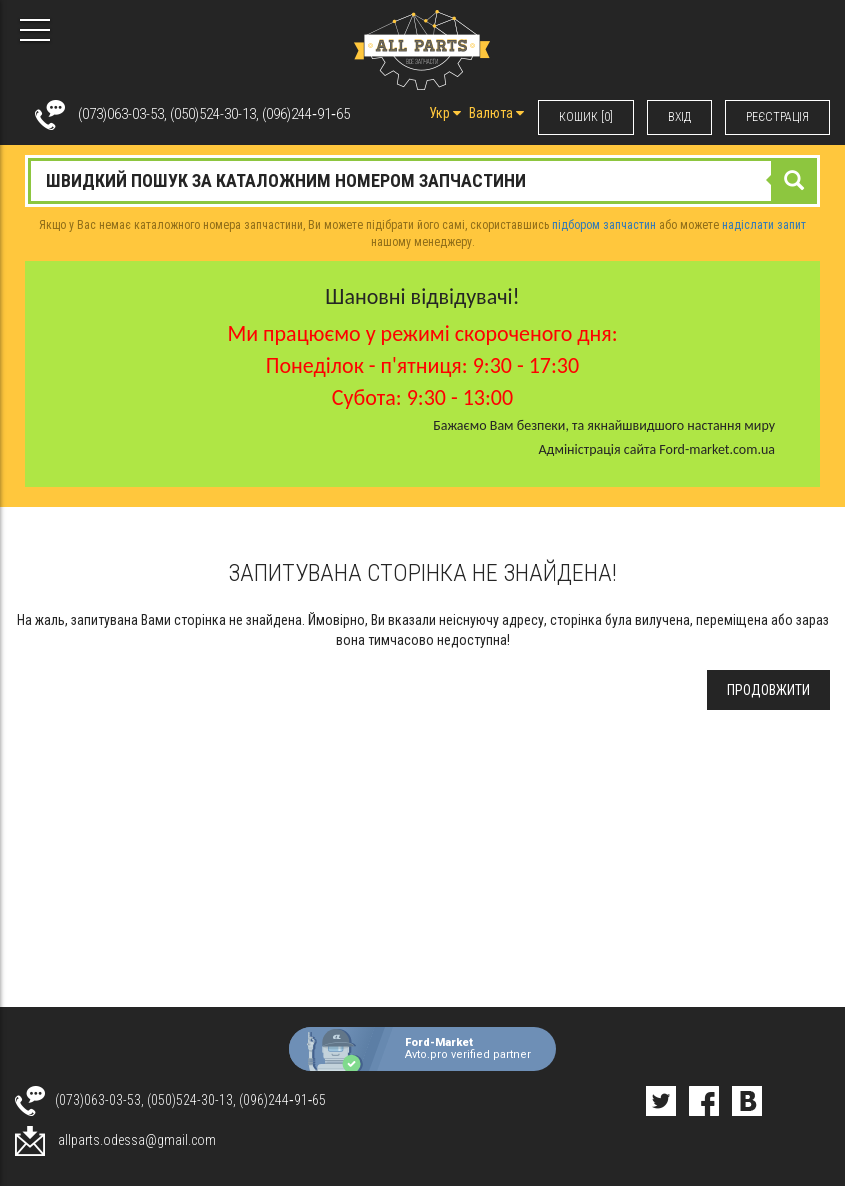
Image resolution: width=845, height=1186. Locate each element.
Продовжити (768, 690)
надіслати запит (764, 225)
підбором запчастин (604, 225)
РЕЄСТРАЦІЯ (777, 117)
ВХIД (679, 117)
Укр (445, 113)
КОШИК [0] (586, 117)
